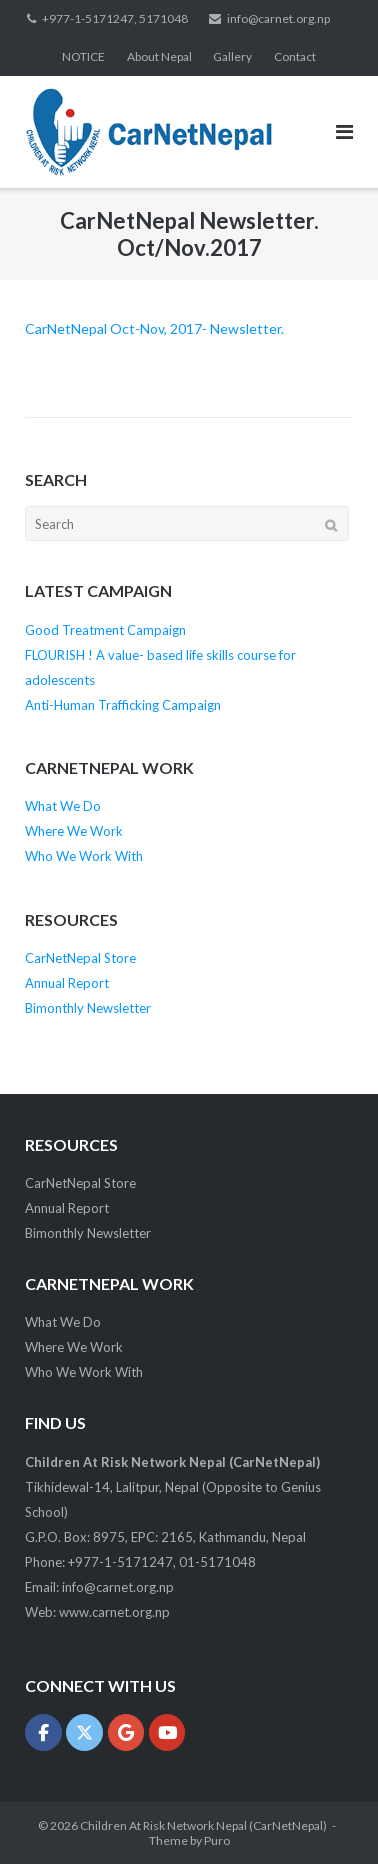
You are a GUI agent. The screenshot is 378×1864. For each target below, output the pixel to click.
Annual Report (67, 983)
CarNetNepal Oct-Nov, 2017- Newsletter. (154, 328)
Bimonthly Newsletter (88, 1008)
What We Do (63, 806)
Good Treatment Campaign (105, 630)
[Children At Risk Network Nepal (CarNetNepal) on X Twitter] (84, 1732)
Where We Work (74, 831)
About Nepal (159, 56)
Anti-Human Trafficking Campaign (123, 705)
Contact (295, 56)
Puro (217, 1840)
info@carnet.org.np (278, 18)
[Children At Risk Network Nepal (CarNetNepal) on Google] (126, 1732)
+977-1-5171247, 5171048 (115, 18)
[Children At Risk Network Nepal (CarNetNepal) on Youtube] (167, 1732)
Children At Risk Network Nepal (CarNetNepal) (203, 1825)
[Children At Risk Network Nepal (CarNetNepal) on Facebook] (43, 1732)
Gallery (232, 56)
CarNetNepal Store (80, 958)
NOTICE (83, 56)
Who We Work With (84, 856)
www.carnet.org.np (114, 1612)
